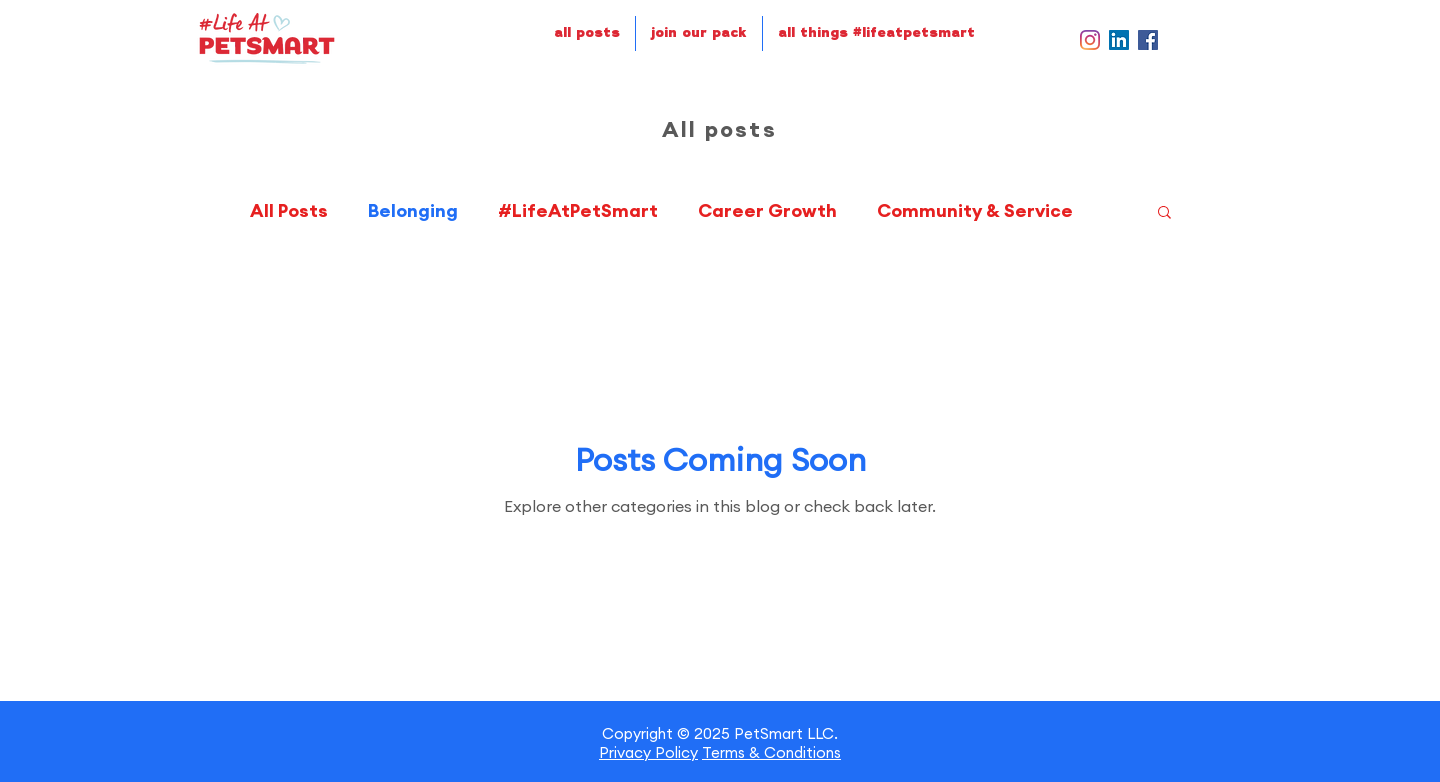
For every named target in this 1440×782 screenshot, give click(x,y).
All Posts (289, 211)
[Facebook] (1148, 40)
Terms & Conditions (771, 752)
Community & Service (975, 211)
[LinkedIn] (1119, 40)
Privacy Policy (648, 752)
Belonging (413, 211)
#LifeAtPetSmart (578, 211)
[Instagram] (1090, 40)
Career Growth (767, 211)
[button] (1164, 213)
